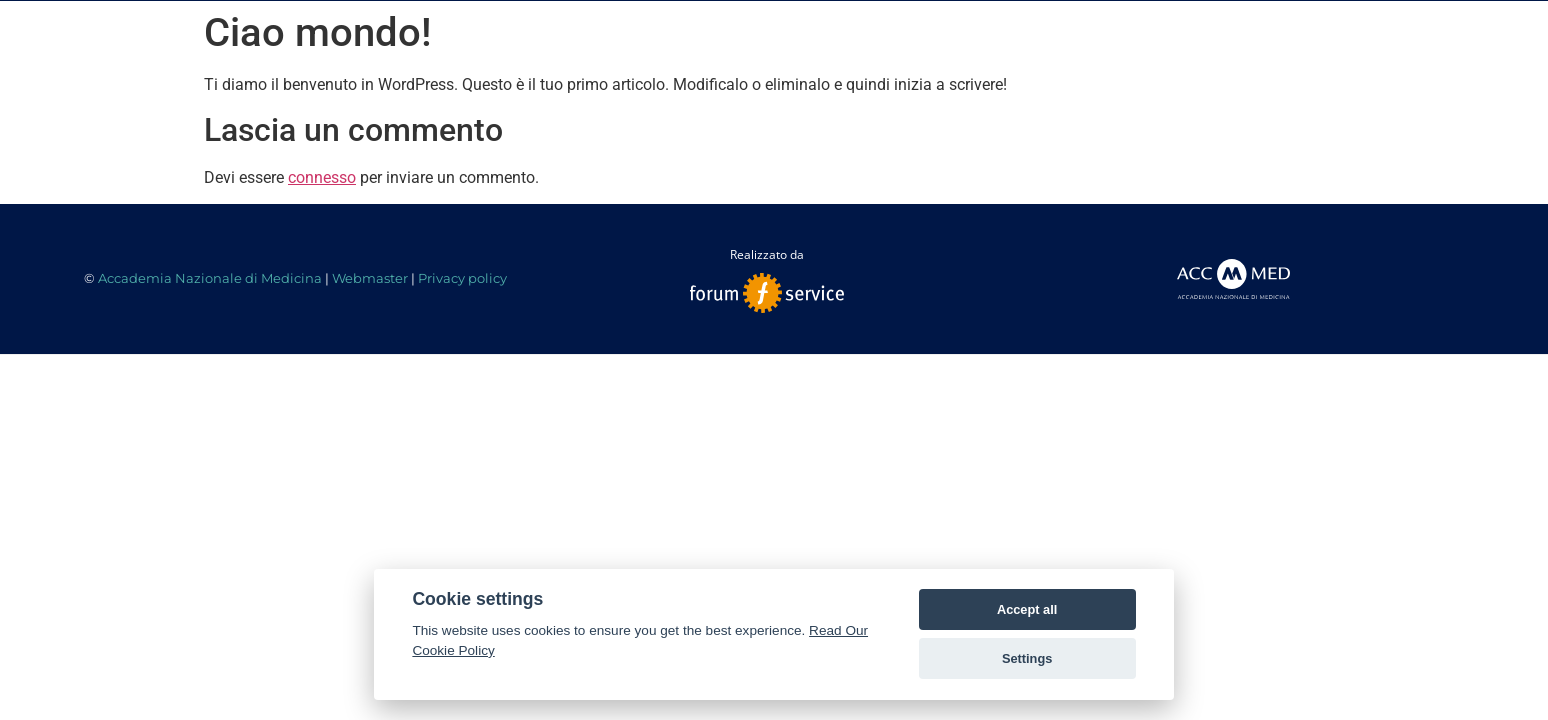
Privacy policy (462, 278)
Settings (1027, 658)
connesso (322, 177)
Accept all (1027, 609)
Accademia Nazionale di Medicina (210, 278)
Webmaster (370, 278)
